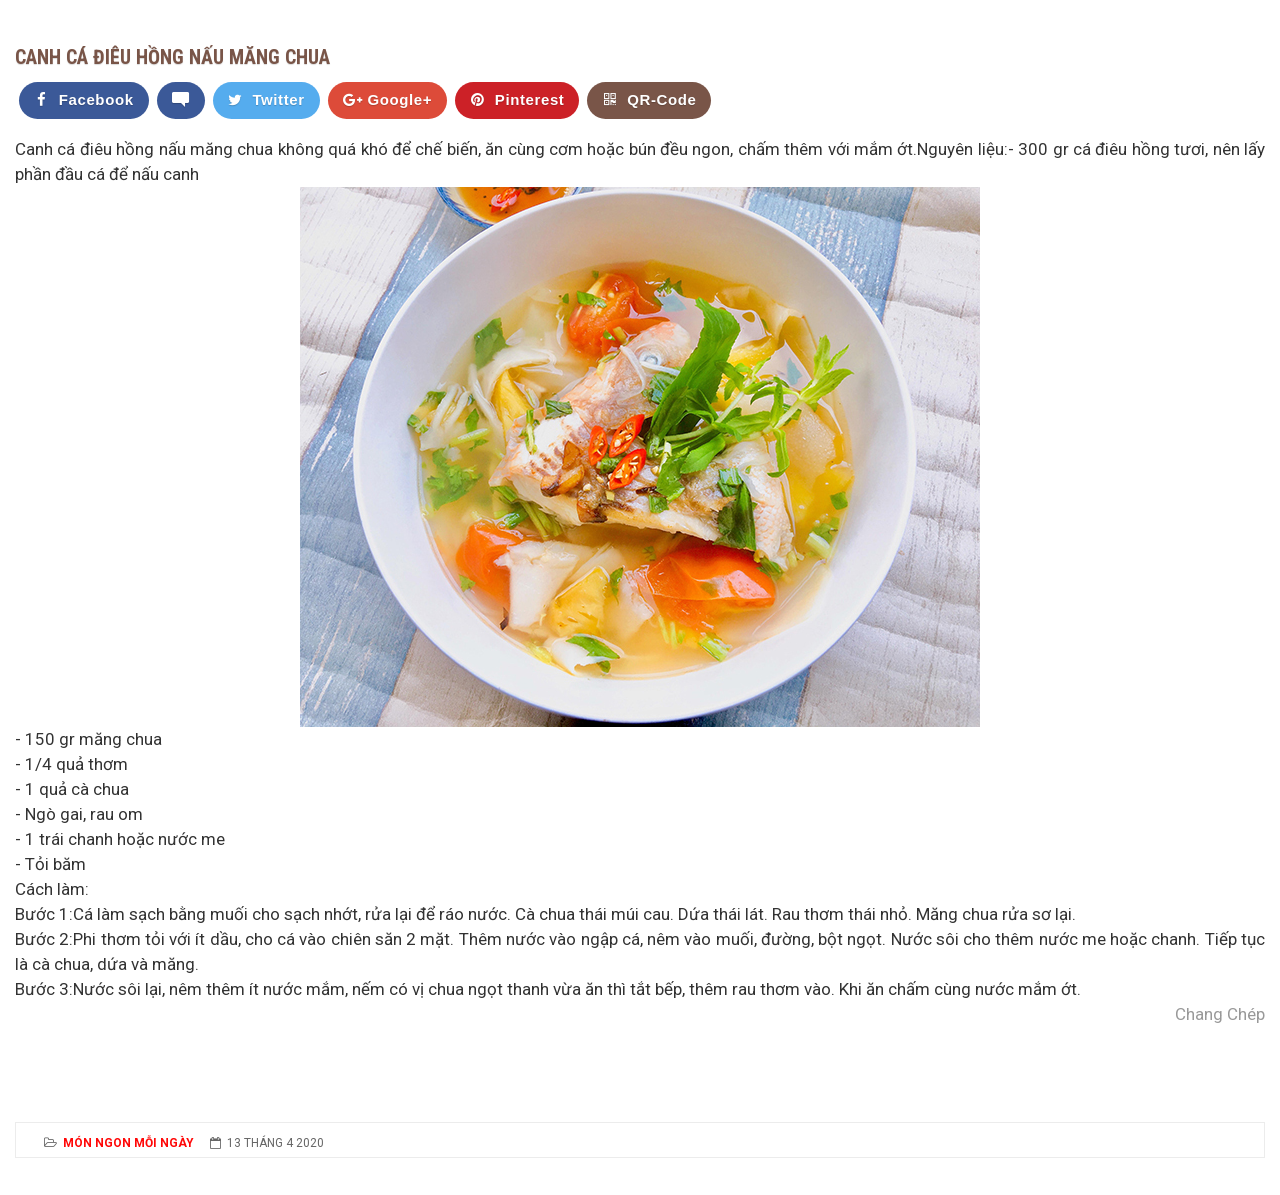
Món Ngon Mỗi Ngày (128, 1143)
